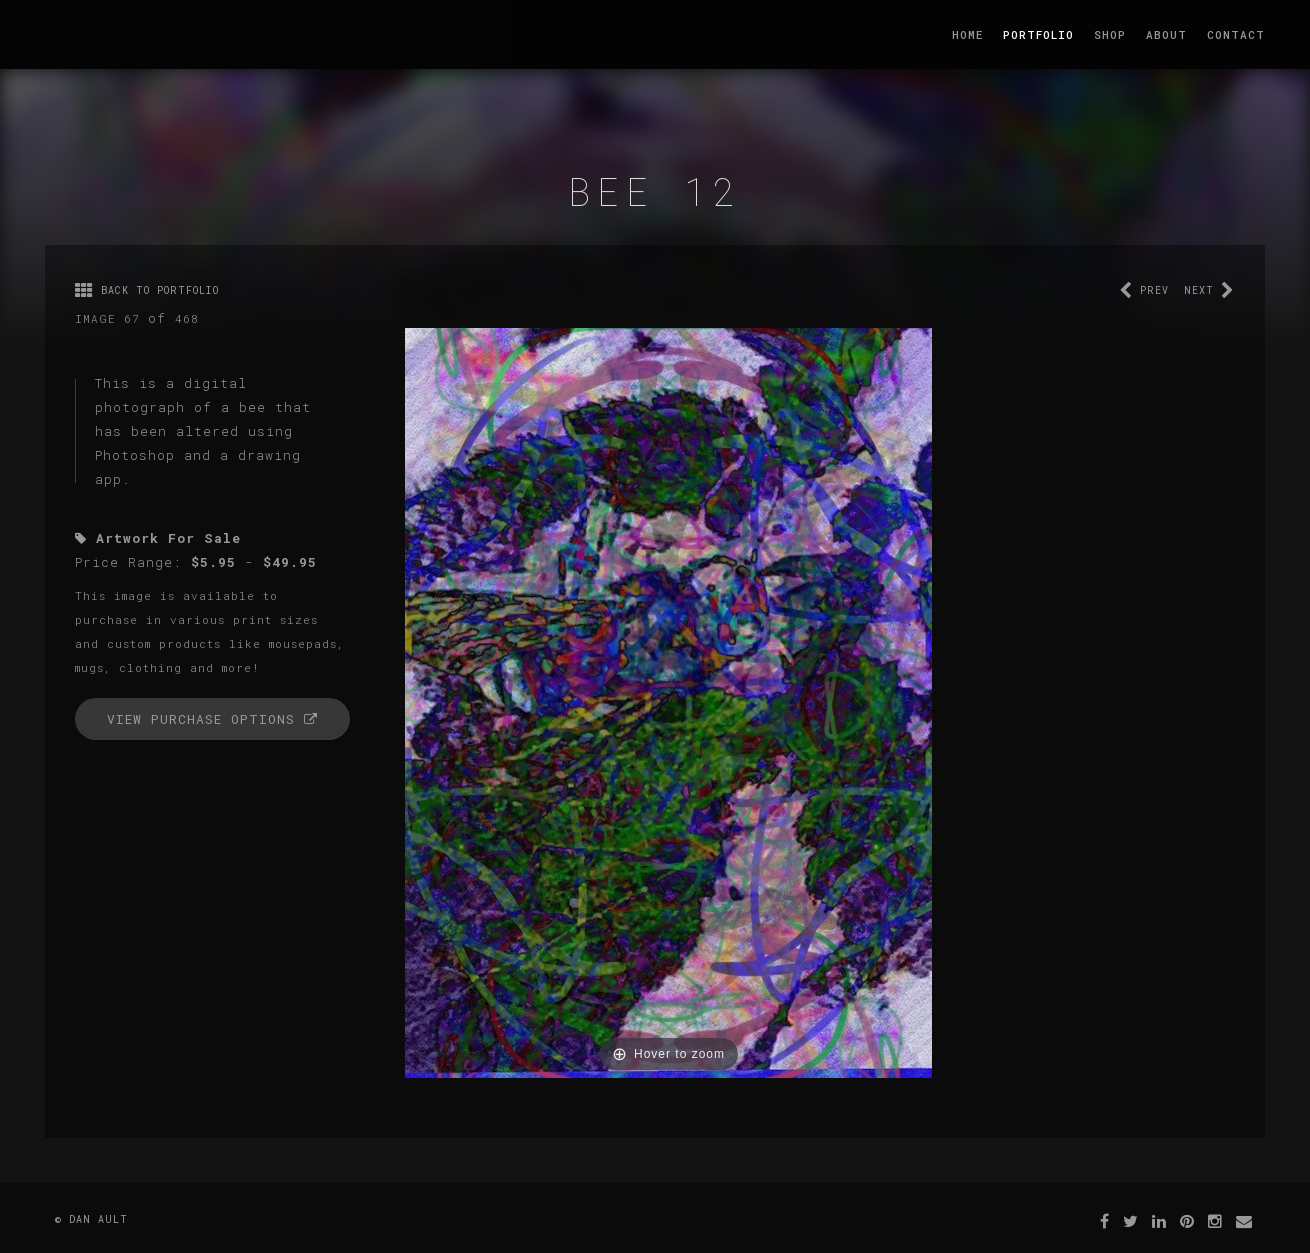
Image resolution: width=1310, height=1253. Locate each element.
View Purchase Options (212, 719)
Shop (1110, 34)
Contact (1236, 34)
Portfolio (1038, 34)
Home (967, 34)
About (1166, 34)
